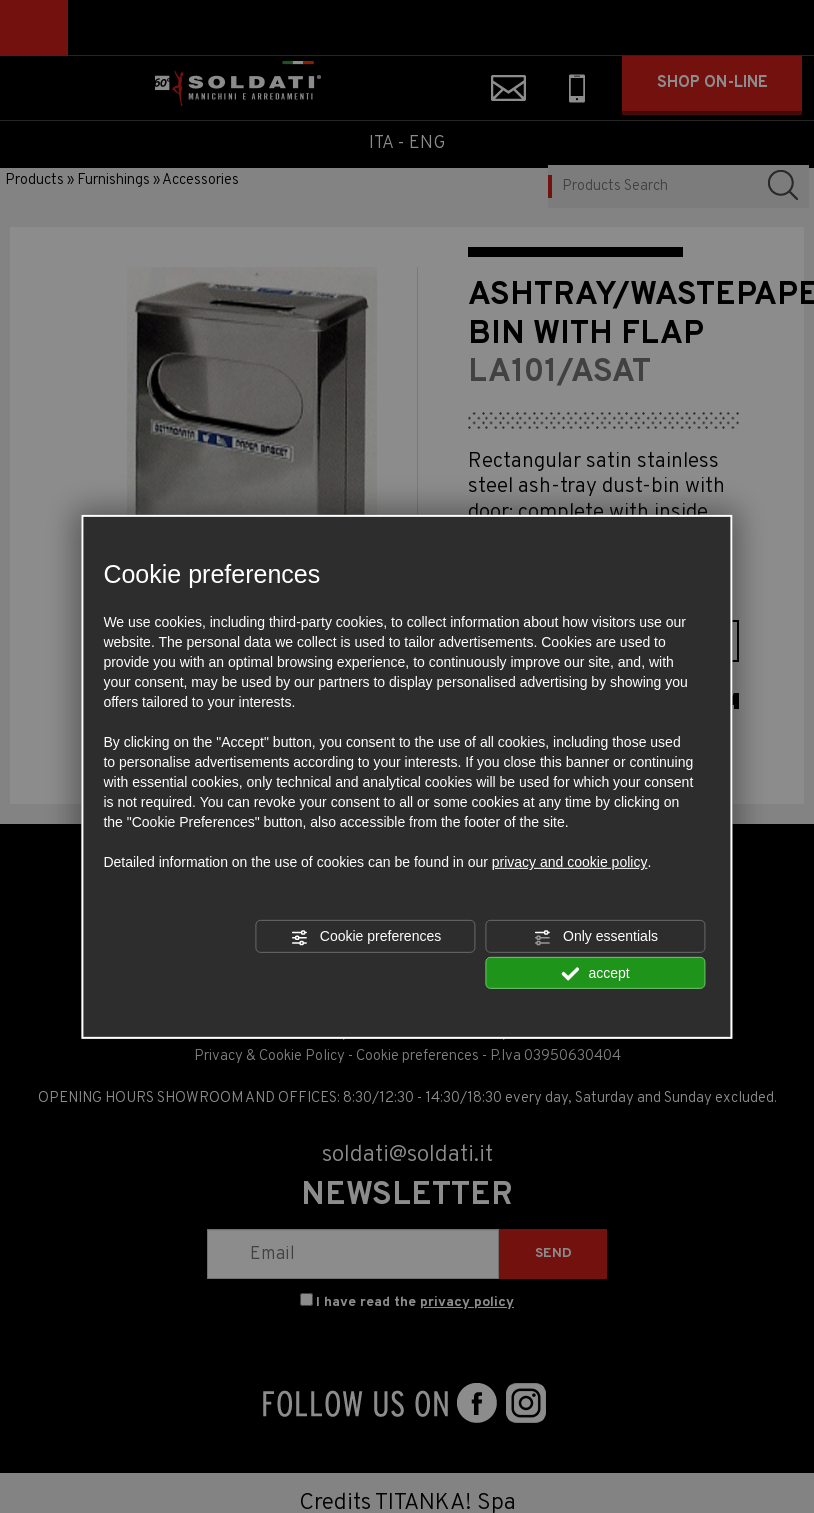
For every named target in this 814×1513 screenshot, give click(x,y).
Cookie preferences (365, 937)
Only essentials (595, 937)
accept (596, 973)
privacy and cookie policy (570, 862)
